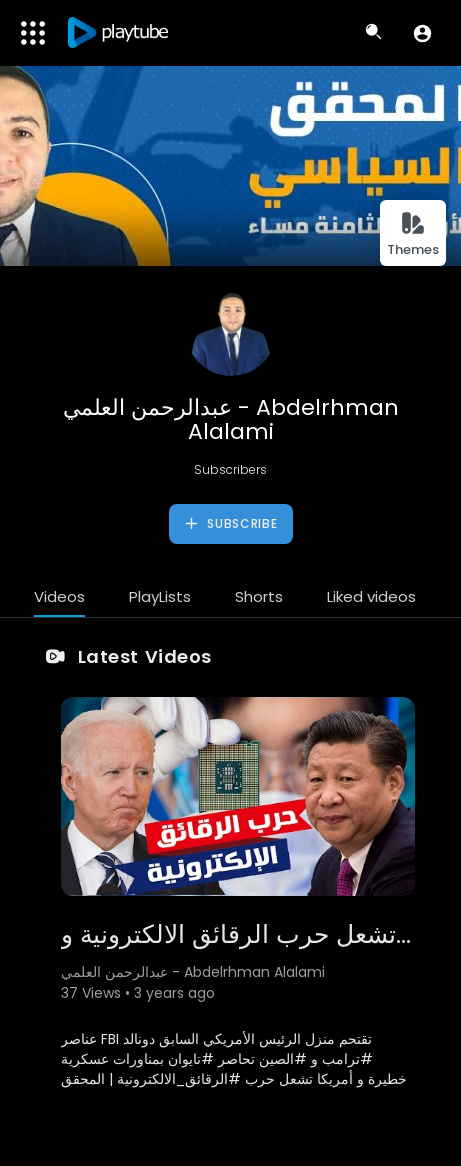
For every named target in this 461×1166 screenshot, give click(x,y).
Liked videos (371, 596)
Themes (413, 234)
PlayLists (160, 596)
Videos (59, 596)
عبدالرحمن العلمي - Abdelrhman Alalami (231, 419)
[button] (422, 33)
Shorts (259, 596)
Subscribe (230, 524)
